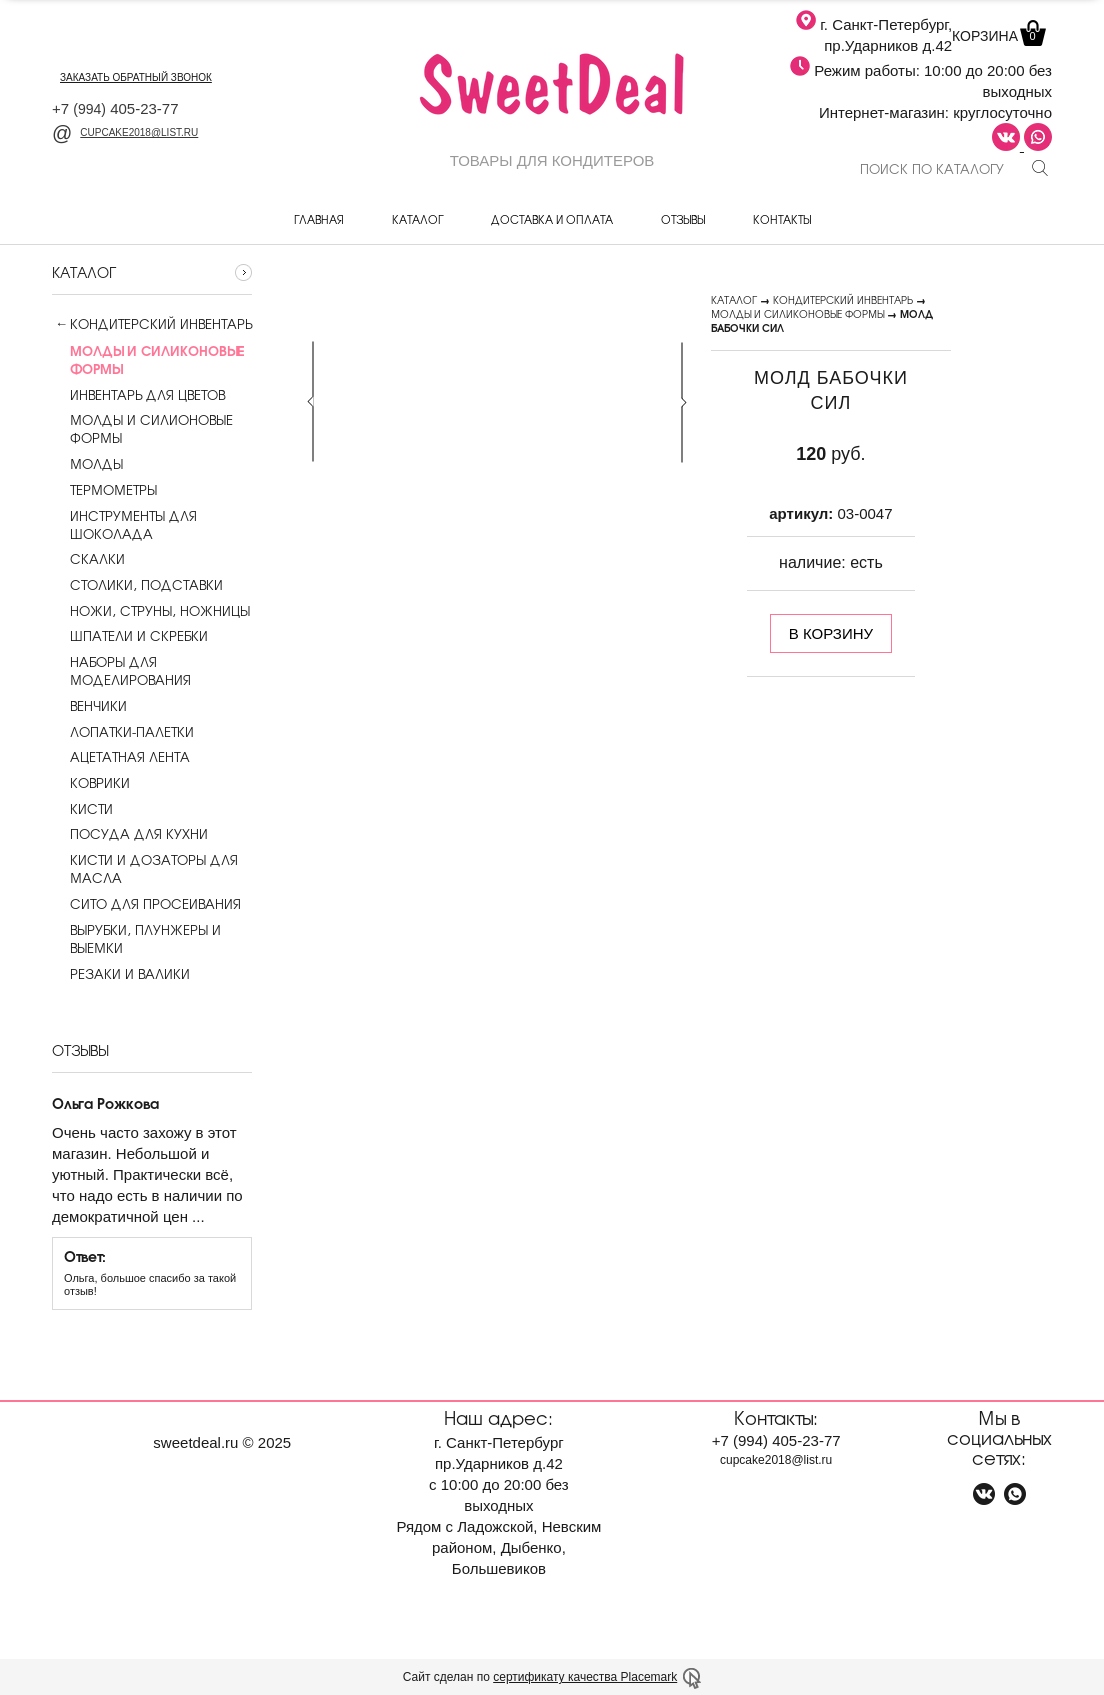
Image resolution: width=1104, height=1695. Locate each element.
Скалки (88, 559)
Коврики (91, 783)
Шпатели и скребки (130, 636)
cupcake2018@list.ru (125, 132)
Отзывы (683, 219)
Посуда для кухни (130, 834)
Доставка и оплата (552, 219)
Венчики (89, 706)
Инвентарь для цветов (138, 395)
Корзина (997, 36)
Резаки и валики (121, 974)
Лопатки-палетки (123, 732)
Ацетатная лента (121, 757)
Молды (87, 464)
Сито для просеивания (146, 904)
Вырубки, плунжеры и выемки (136, 939)
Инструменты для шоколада (124, 525)
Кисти (82, 809)
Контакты (782, 219)
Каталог (417, 219)
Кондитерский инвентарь (161, 324)
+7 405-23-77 (115, 108)
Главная (319, 219)
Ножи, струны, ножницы (151, 611)
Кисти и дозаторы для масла (145, 869)
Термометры (104, 490)
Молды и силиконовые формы (797, 313)
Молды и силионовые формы (142, 429)
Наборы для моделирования (121, 671)
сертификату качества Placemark (585, 1677)
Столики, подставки (137, 585)
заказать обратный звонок (136, 77)
